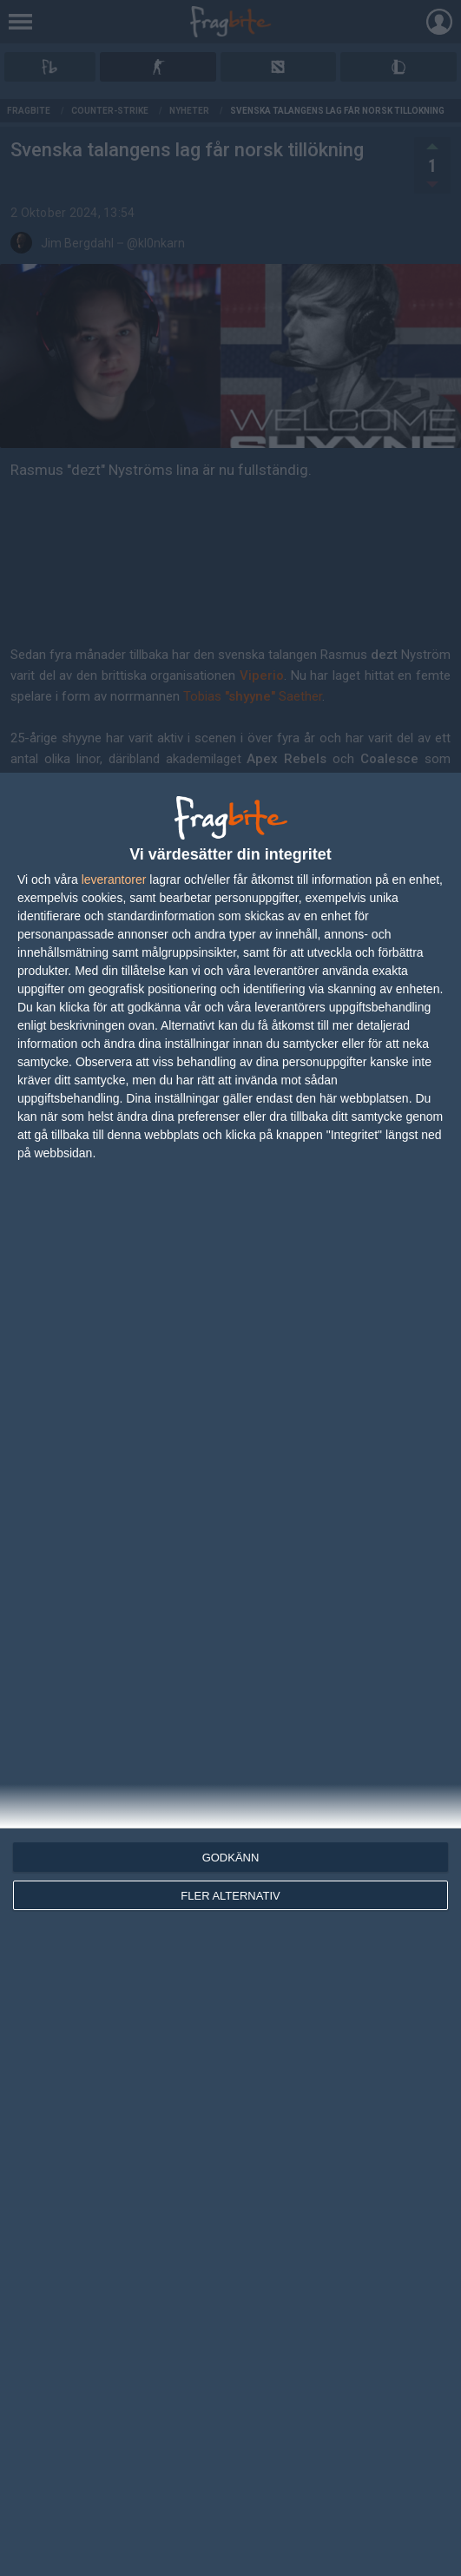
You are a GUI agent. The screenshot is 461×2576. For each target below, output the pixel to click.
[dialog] (230, 1674)
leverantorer (114, 879)
